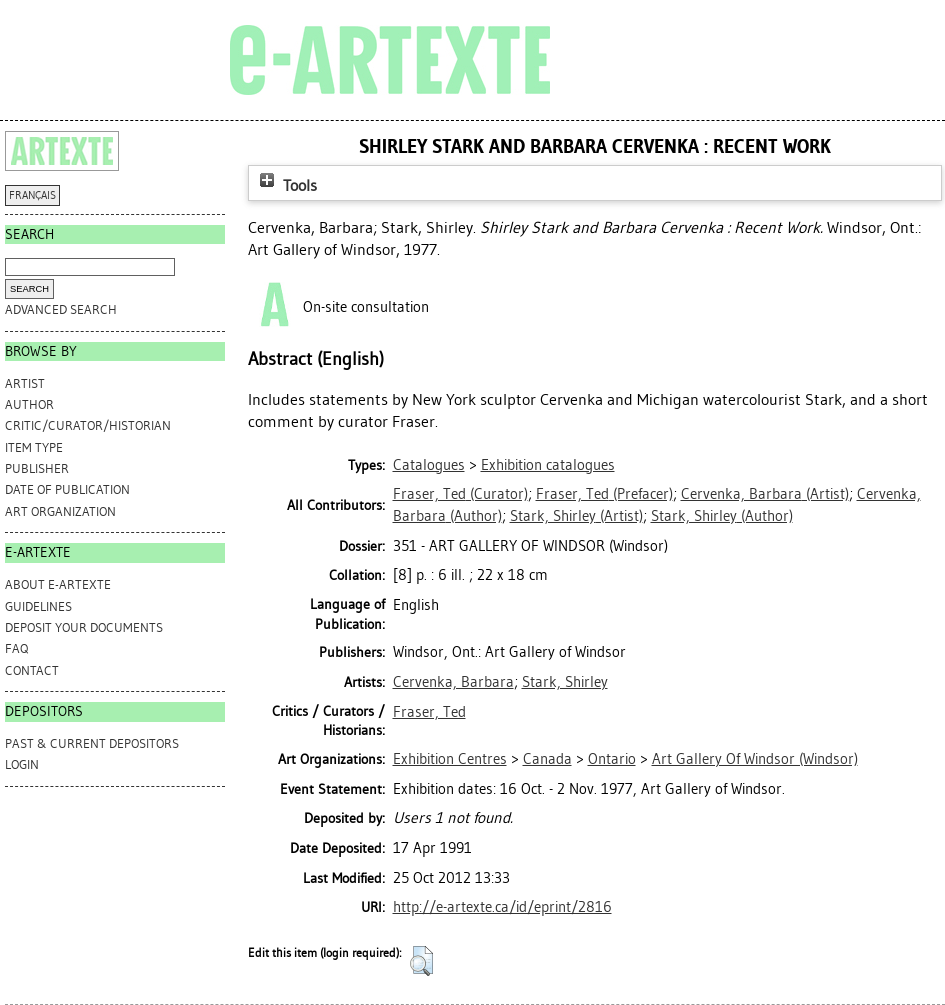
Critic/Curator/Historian (88, 425)
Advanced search (61, 309)
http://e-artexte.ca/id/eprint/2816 (502, 907)
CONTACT (32, 670)
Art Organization (60, 511)
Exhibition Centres (450, 759)
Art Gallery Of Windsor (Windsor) (755, 759)
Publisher (37, 468)
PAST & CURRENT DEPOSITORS (92, 743)
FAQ (16, 648)
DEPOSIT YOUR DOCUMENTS (84, 627)
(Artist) (765, 494)
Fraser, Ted (429, 712)
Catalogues (429, 465)
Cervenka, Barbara (453, 682)
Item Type (34, 447)
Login (22, 764)
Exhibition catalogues (548, 465)
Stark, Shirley (565, 682)
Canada (547, 759)
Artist (25, 383)
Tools (286, 185)
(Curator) (460, 494)
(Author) (722, 516)
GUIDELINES (38, 606)
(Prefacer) (604, 494)
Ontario (612, 759)
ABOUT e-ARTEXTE (58, 584)
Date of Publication (67, 489)
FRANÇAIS (32, 195)
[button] (421, 961)
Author (29, 404)
